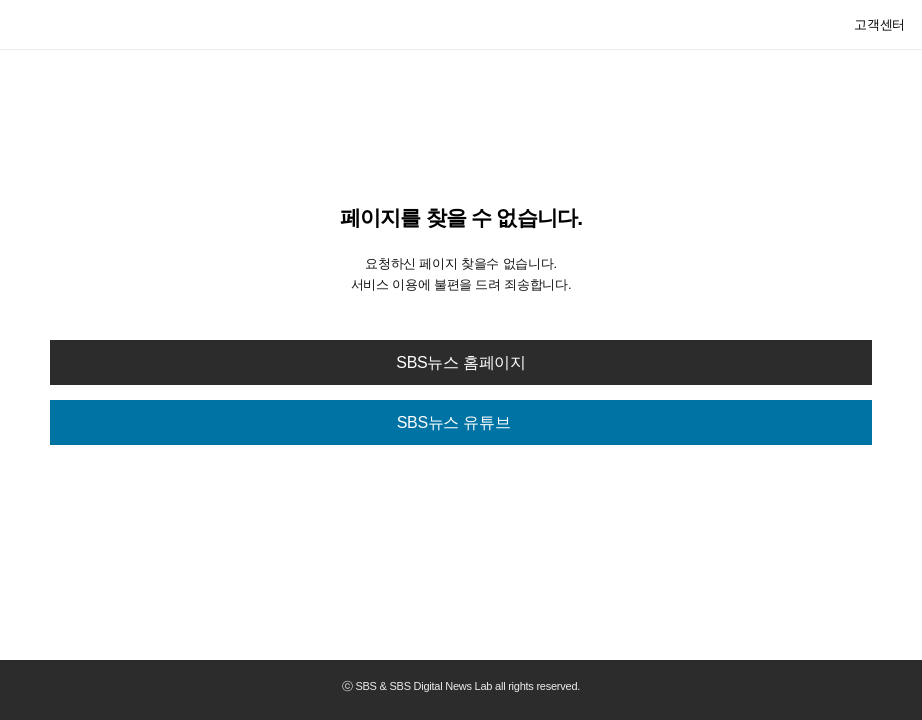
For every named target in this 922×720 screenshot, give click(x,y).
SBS (53, 24)
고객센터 (879, 24)
